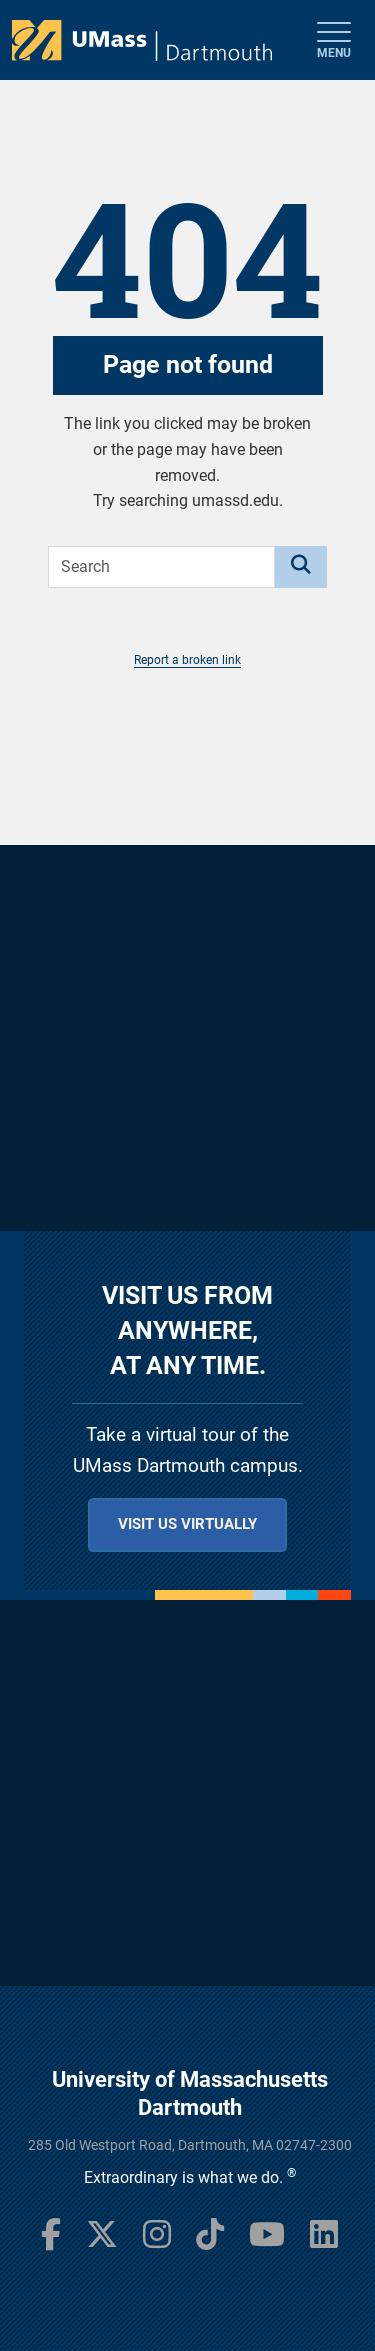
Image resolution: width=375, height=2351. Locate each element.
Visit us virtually (187, 1524)
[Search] (301, 567)
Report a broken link (187, 660)
